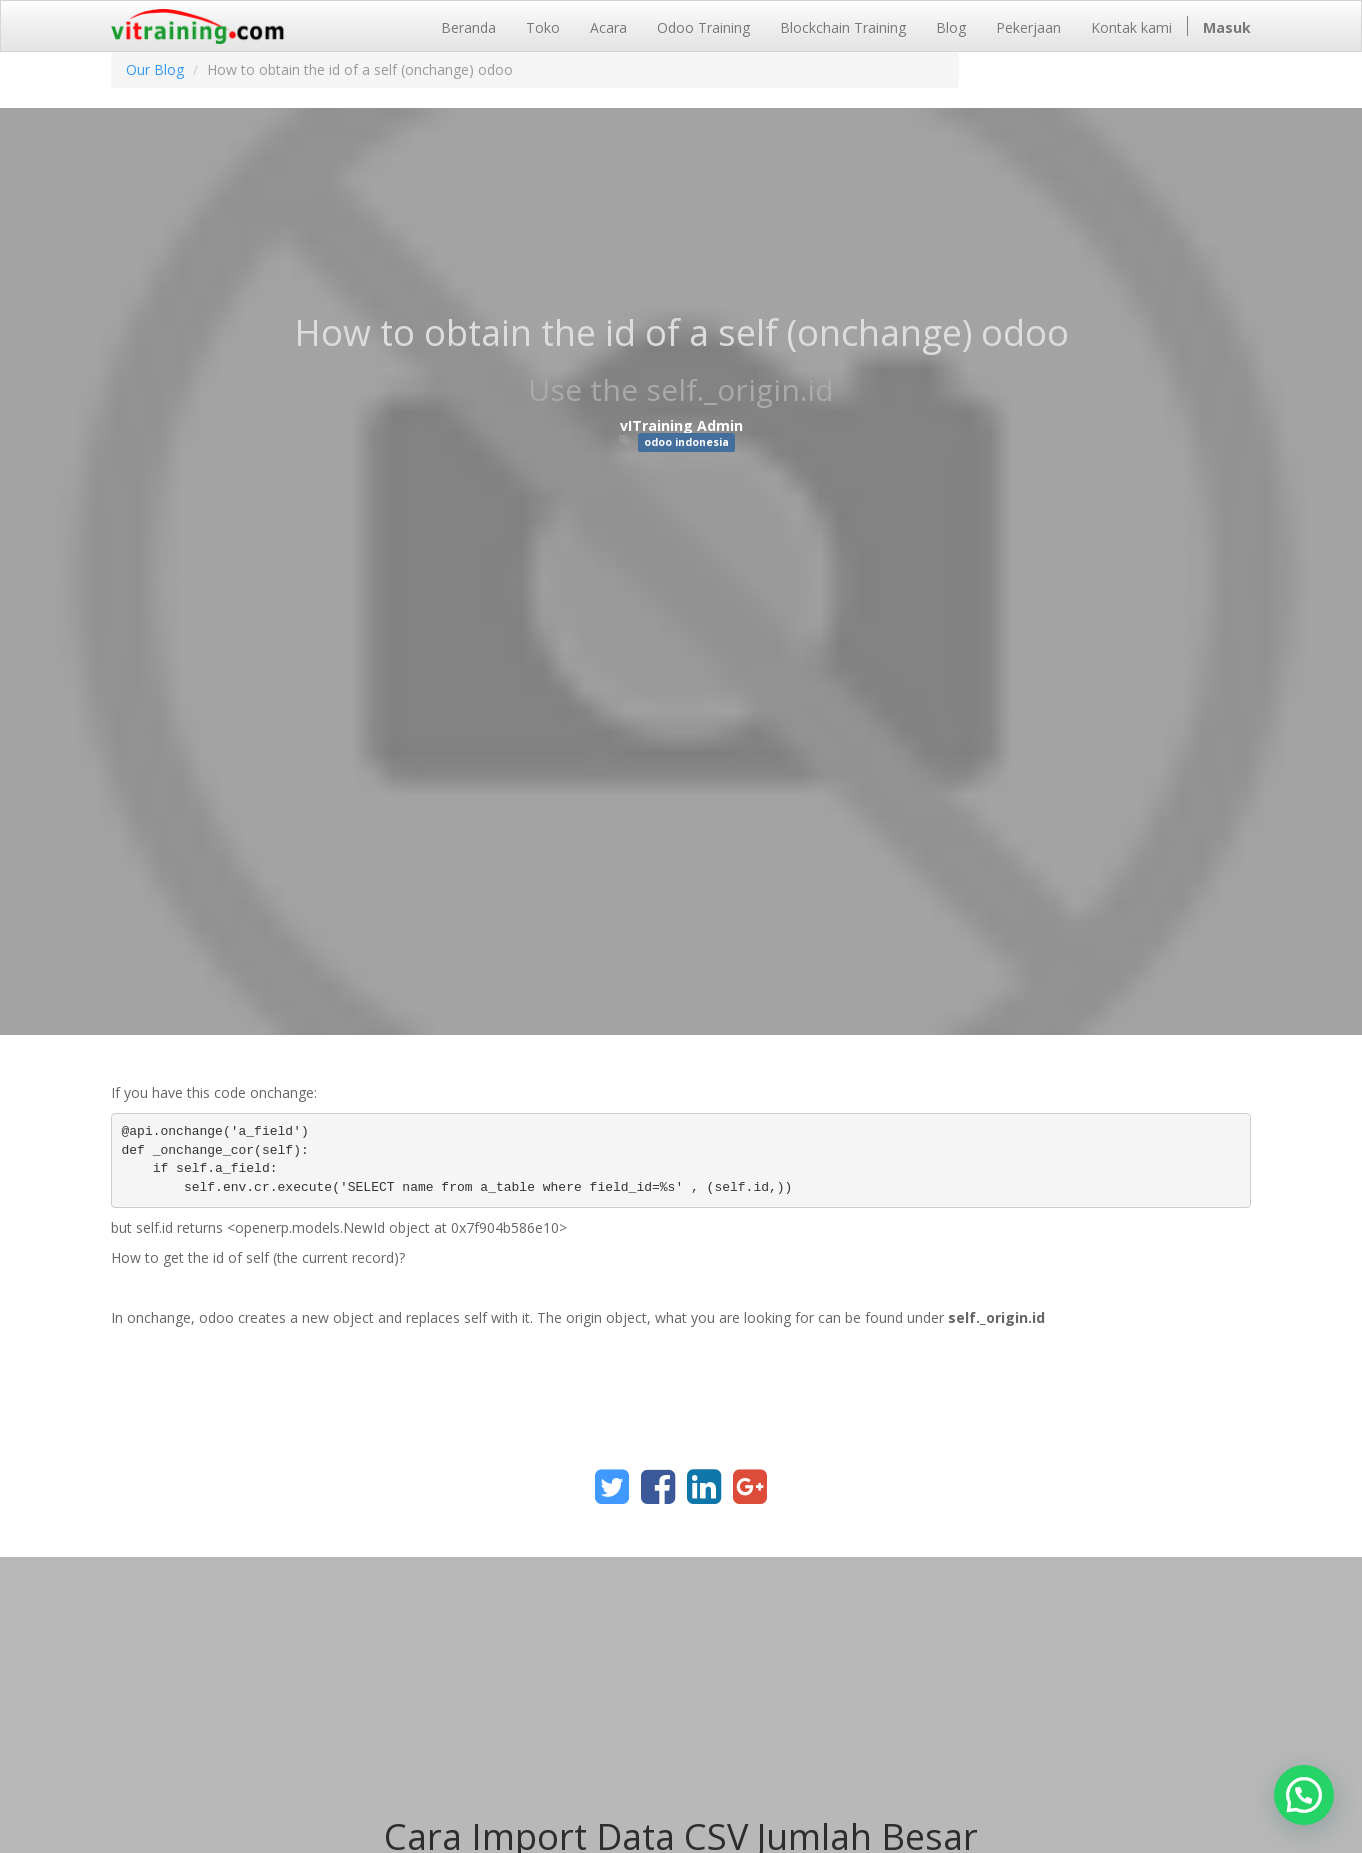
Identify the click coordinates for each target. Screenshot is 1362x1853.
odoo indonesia (686, 442)
